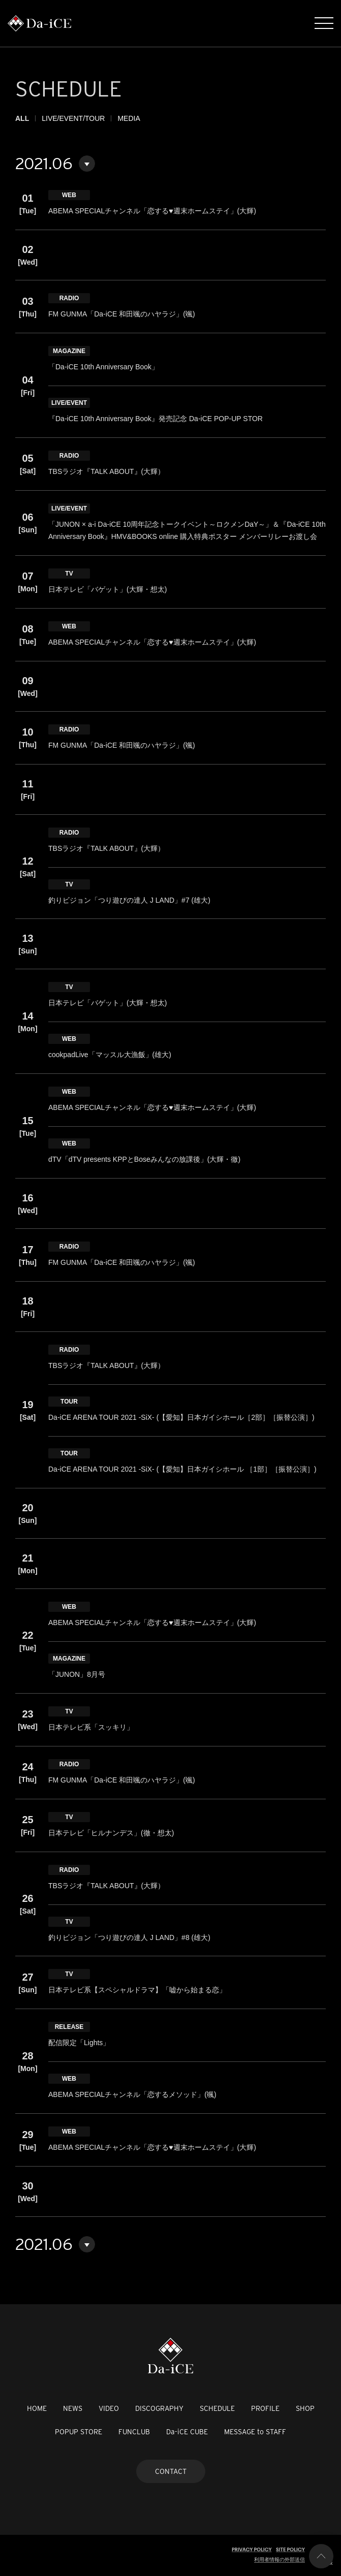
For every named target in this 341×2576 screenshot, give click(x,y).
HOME (37, 2408)
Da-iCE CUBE (187, 2432)
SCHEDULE (217, 2408)
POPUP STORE (78, 2432)
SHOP (305, 2408)
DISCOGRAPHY (159, 2408)
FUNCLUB (134, 2432)
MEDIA (128, 118)
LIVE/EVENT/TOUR (73, 118)
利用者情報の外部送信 (279, 2559)
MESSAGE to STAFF (255, 2432)
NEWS (72, 2408)
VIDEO (109, 2408)
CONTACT (171, 2471)
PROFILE (265, 2408)
